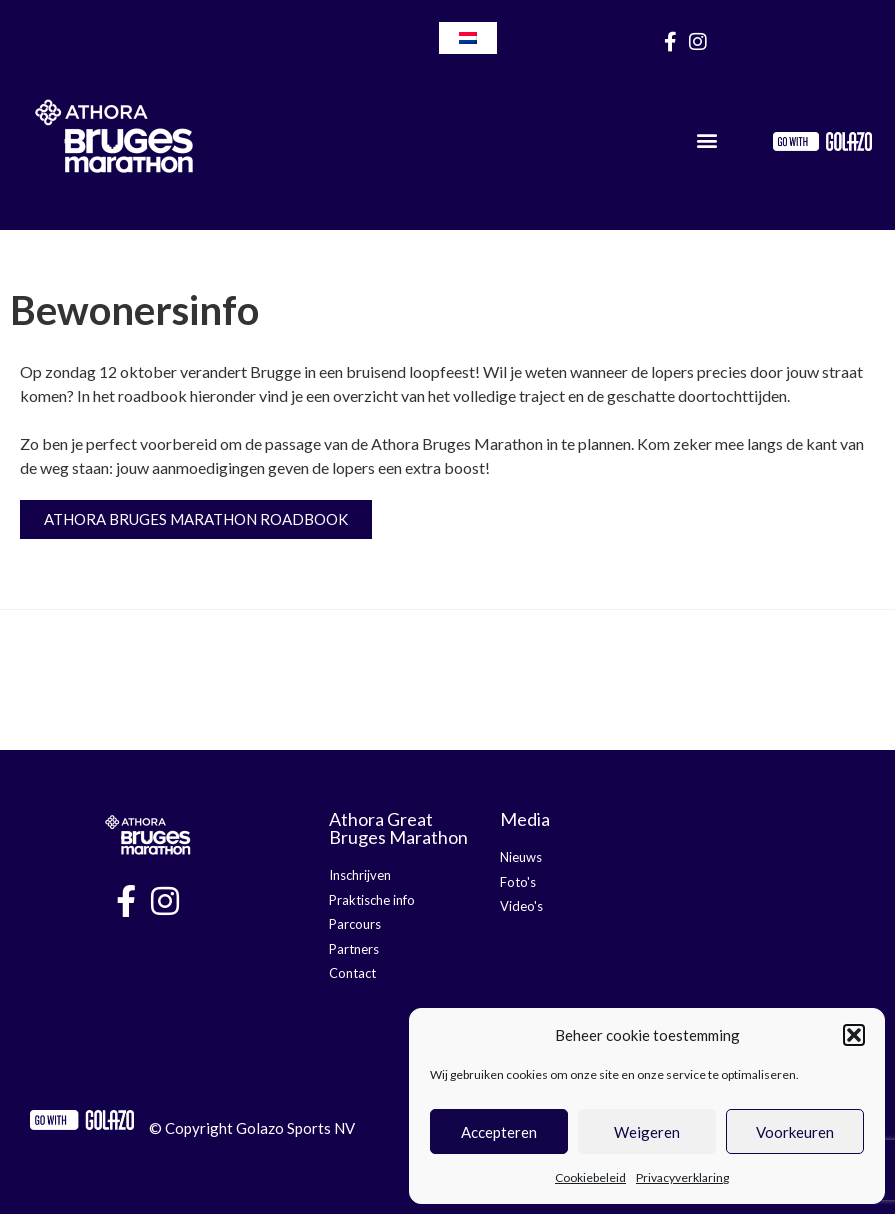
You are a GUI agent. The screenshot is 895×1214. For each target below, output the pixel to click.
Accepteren (499, 1132)
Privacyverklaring (682, 1177)
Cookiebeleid (590, 1177)
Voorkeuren (795, 1132)
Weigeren (647, 1132)
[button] (854, 1035)
